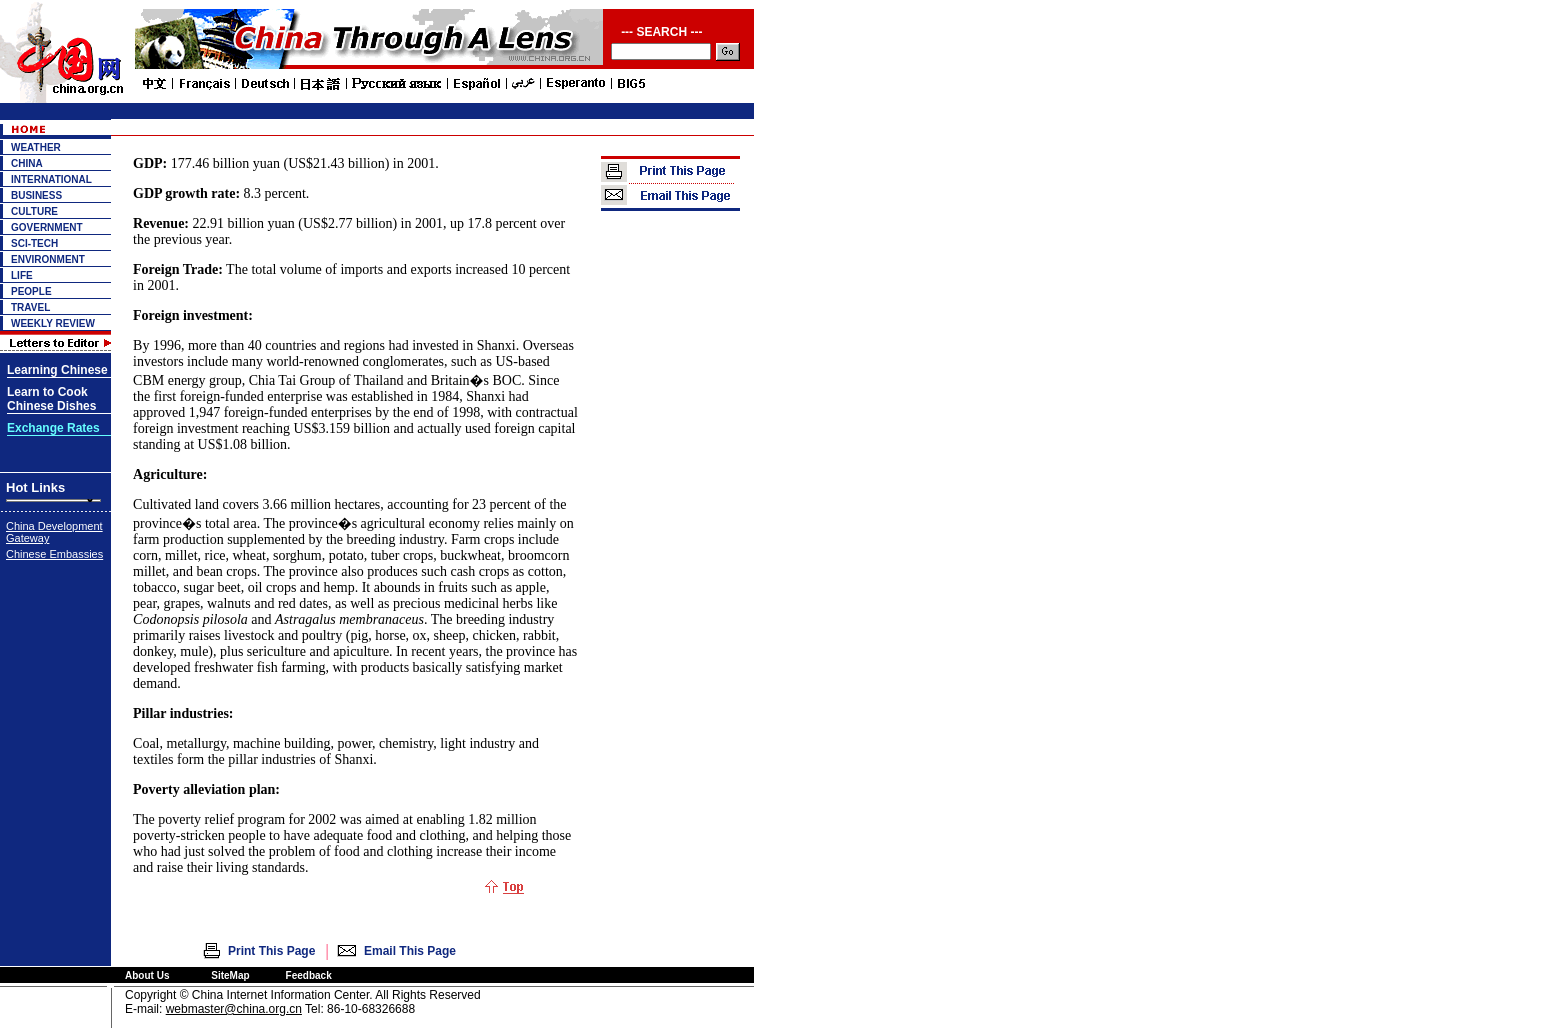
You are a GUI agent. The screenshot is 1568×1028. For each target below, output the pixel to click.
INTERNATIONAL (51, 179)
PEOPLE (31, 291)
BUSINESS (36, 195)
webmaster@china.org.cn (234, 1009)
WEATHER (36, 147)
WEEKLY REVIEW (53, 323)
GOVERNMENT (47, 227)
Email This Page (410, 951)
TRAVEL (30, 307)
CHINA (27, 163)
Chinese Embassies (54, 554)
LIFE (22, 275)
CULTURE (34, 211)
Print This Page (271, 951)
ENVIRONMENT (48, 259)
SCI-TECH (34, 243)
